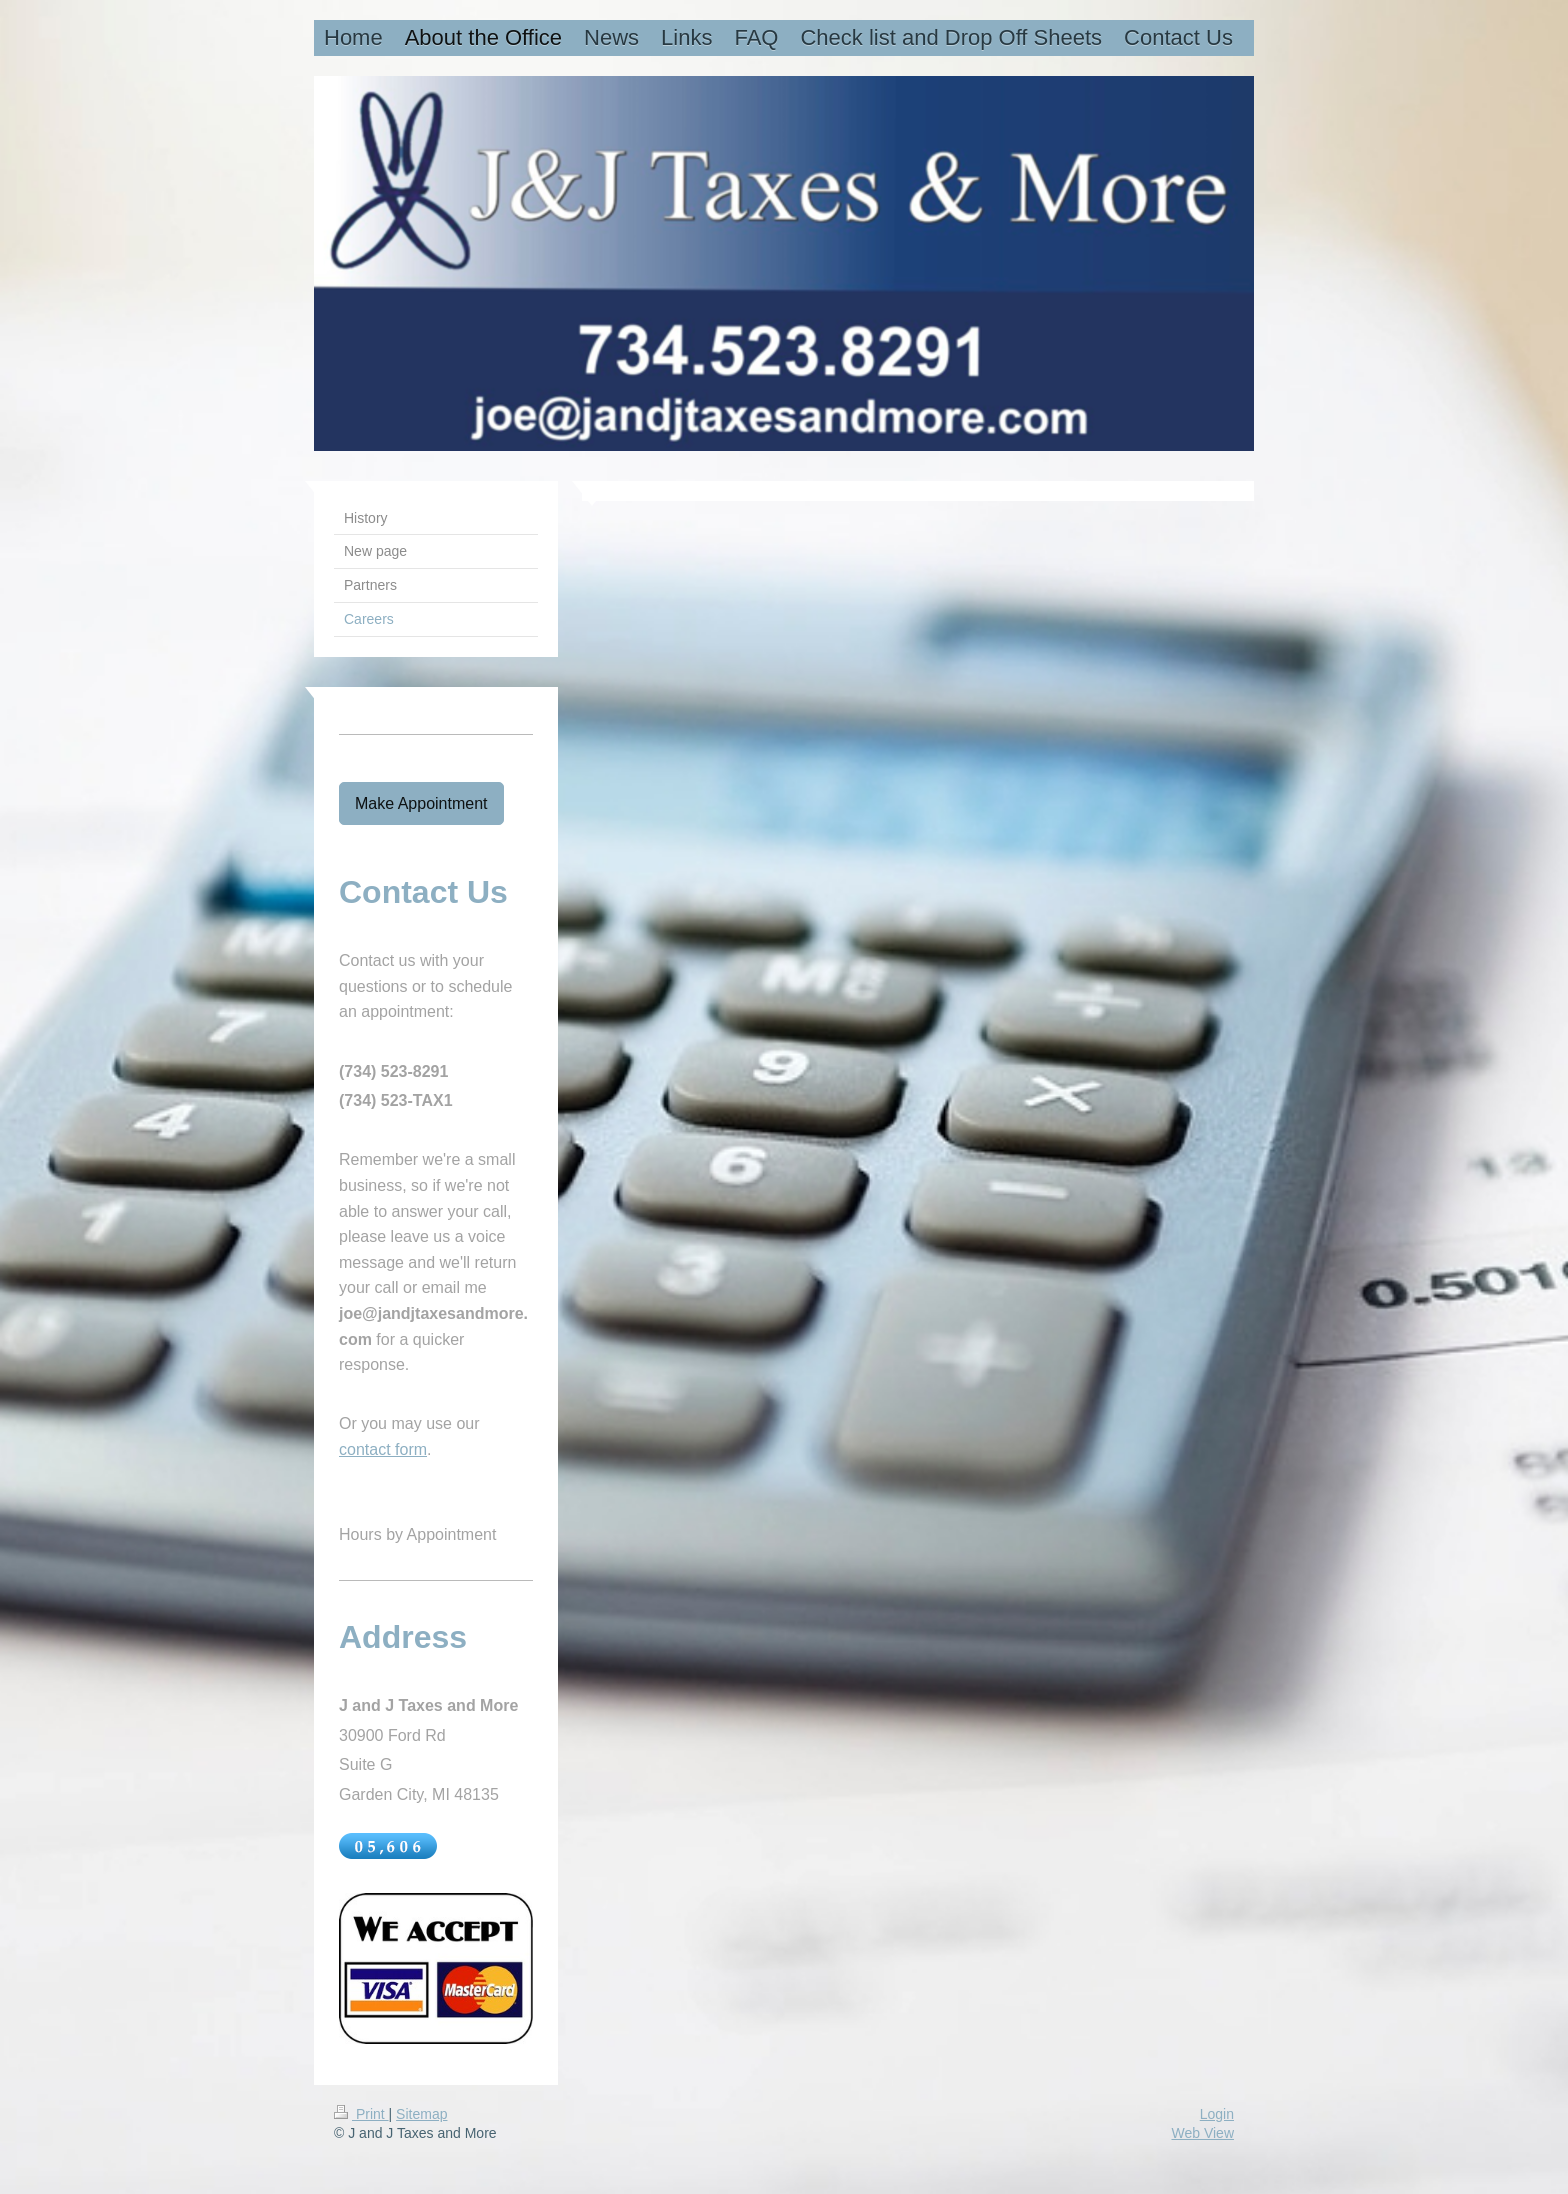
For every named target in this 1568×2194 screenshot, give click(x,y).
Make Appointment (421, 803)
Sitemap (421, 2114)
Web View (1202, 2133)
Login (1217, 2114)
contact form (383, 1449)
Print (361, 2114)
